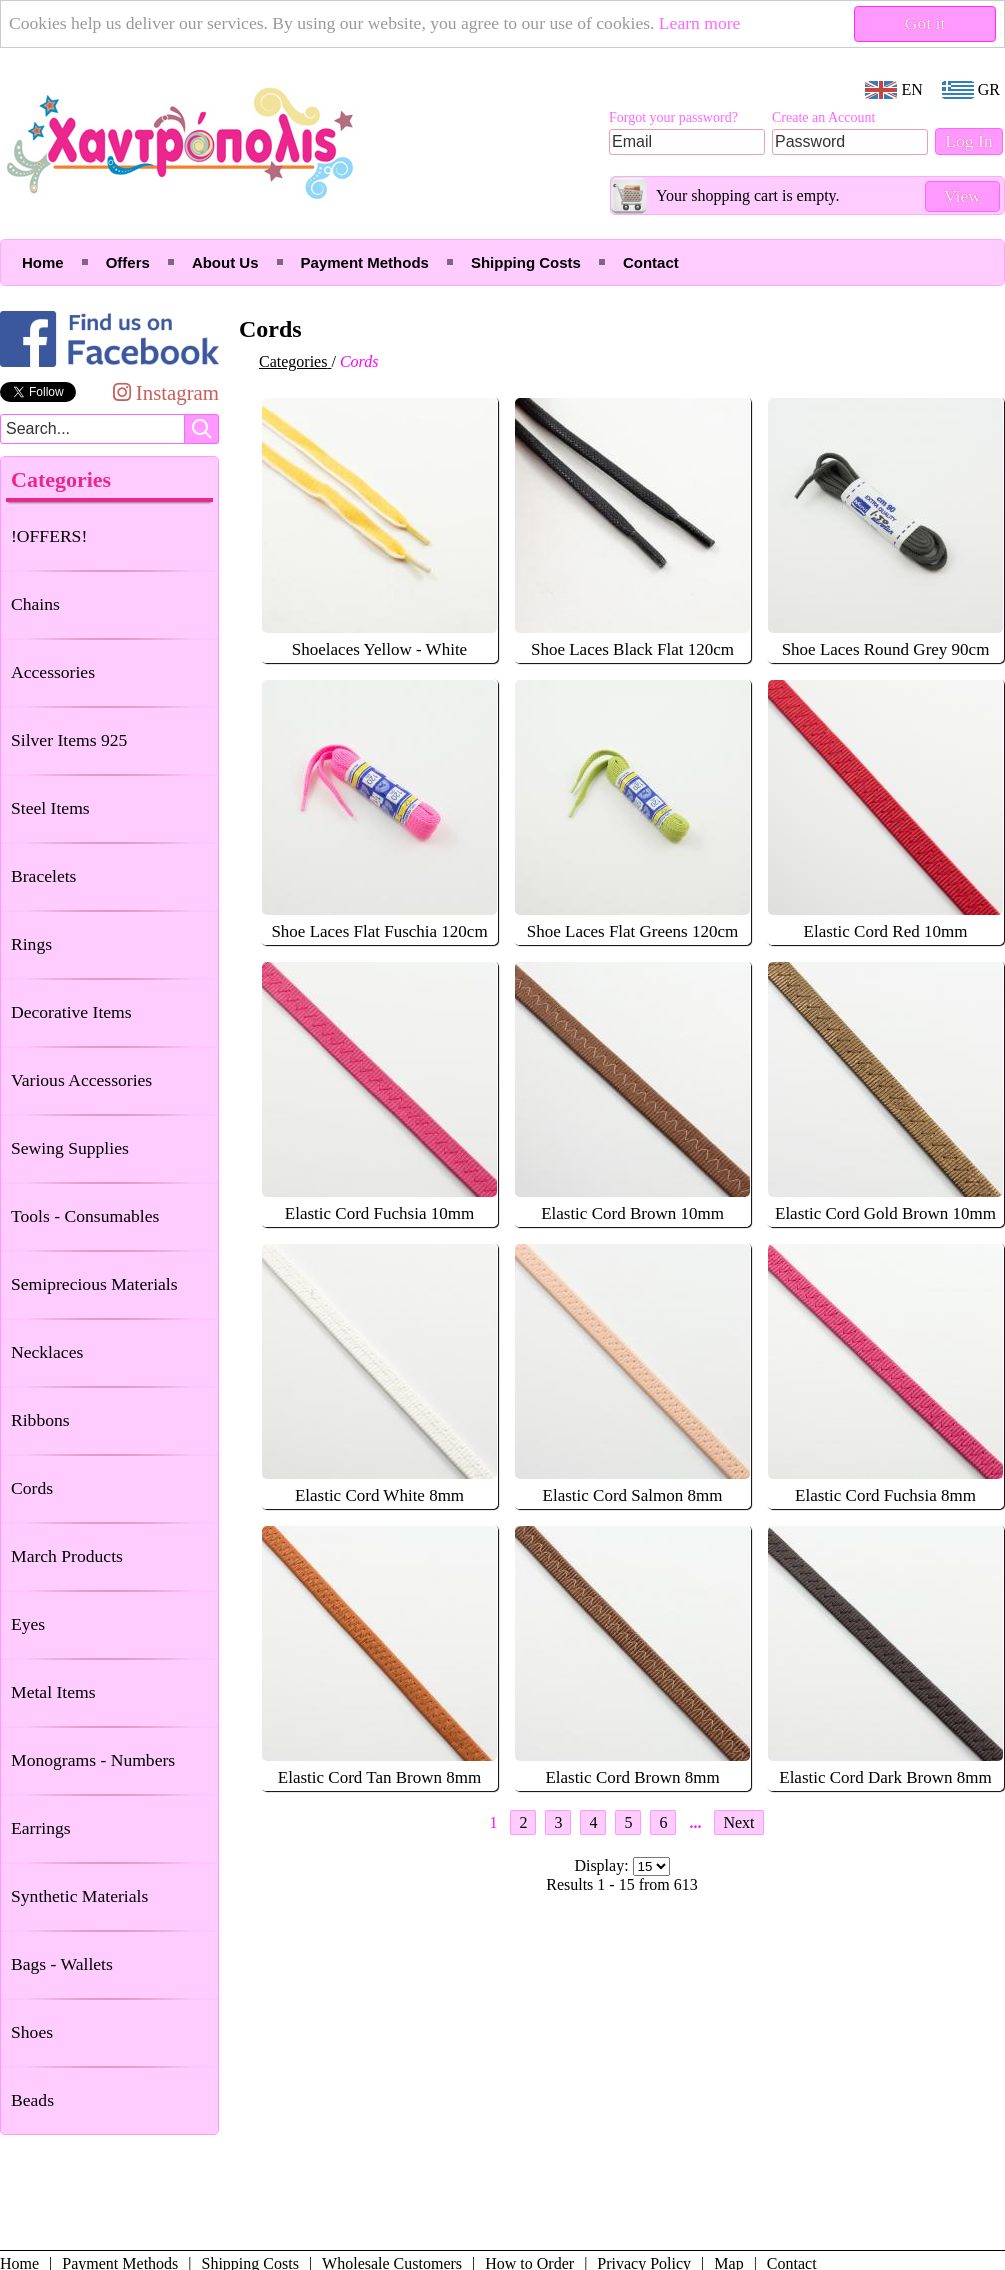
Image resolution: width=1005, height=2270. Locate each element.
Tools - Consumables (85, 1216)
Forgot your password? (673, 117)
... (695, 1822)
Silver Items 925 (69, 740)
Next (738, 1822)
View (962, 196)
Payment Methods (365, 262)
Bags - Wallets (62, 1964)
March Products (67, 1556)
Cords (32, 1488)
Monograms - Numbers (93, 1760)
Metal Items (53, 1692)
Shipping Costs (526, 262)
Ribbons (40, 1420)
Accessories (53, 672)
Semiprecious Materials (94, 1284)
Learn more (700, 23)
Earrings (41, 1828)
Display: (603, 1865)
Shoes (32, 2032)
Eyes (28, 1624)
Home (43, 262)
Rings (31, 944)
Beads (32, 2100)
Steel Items (50, 808)
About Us (225, 262)
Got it (925, 23)
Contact (651, 262)
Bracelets (43, 876)
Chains (35, 604)
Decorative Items (71, 1012)
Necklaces (47, 1352)
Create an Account (823, 117)
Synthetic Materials (79, 1896)
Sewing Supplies (70, 1148)
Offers (128, 262)
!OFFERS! (49, 536)
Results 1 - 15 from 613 (622, 1884)
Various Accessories (81, 1080)
